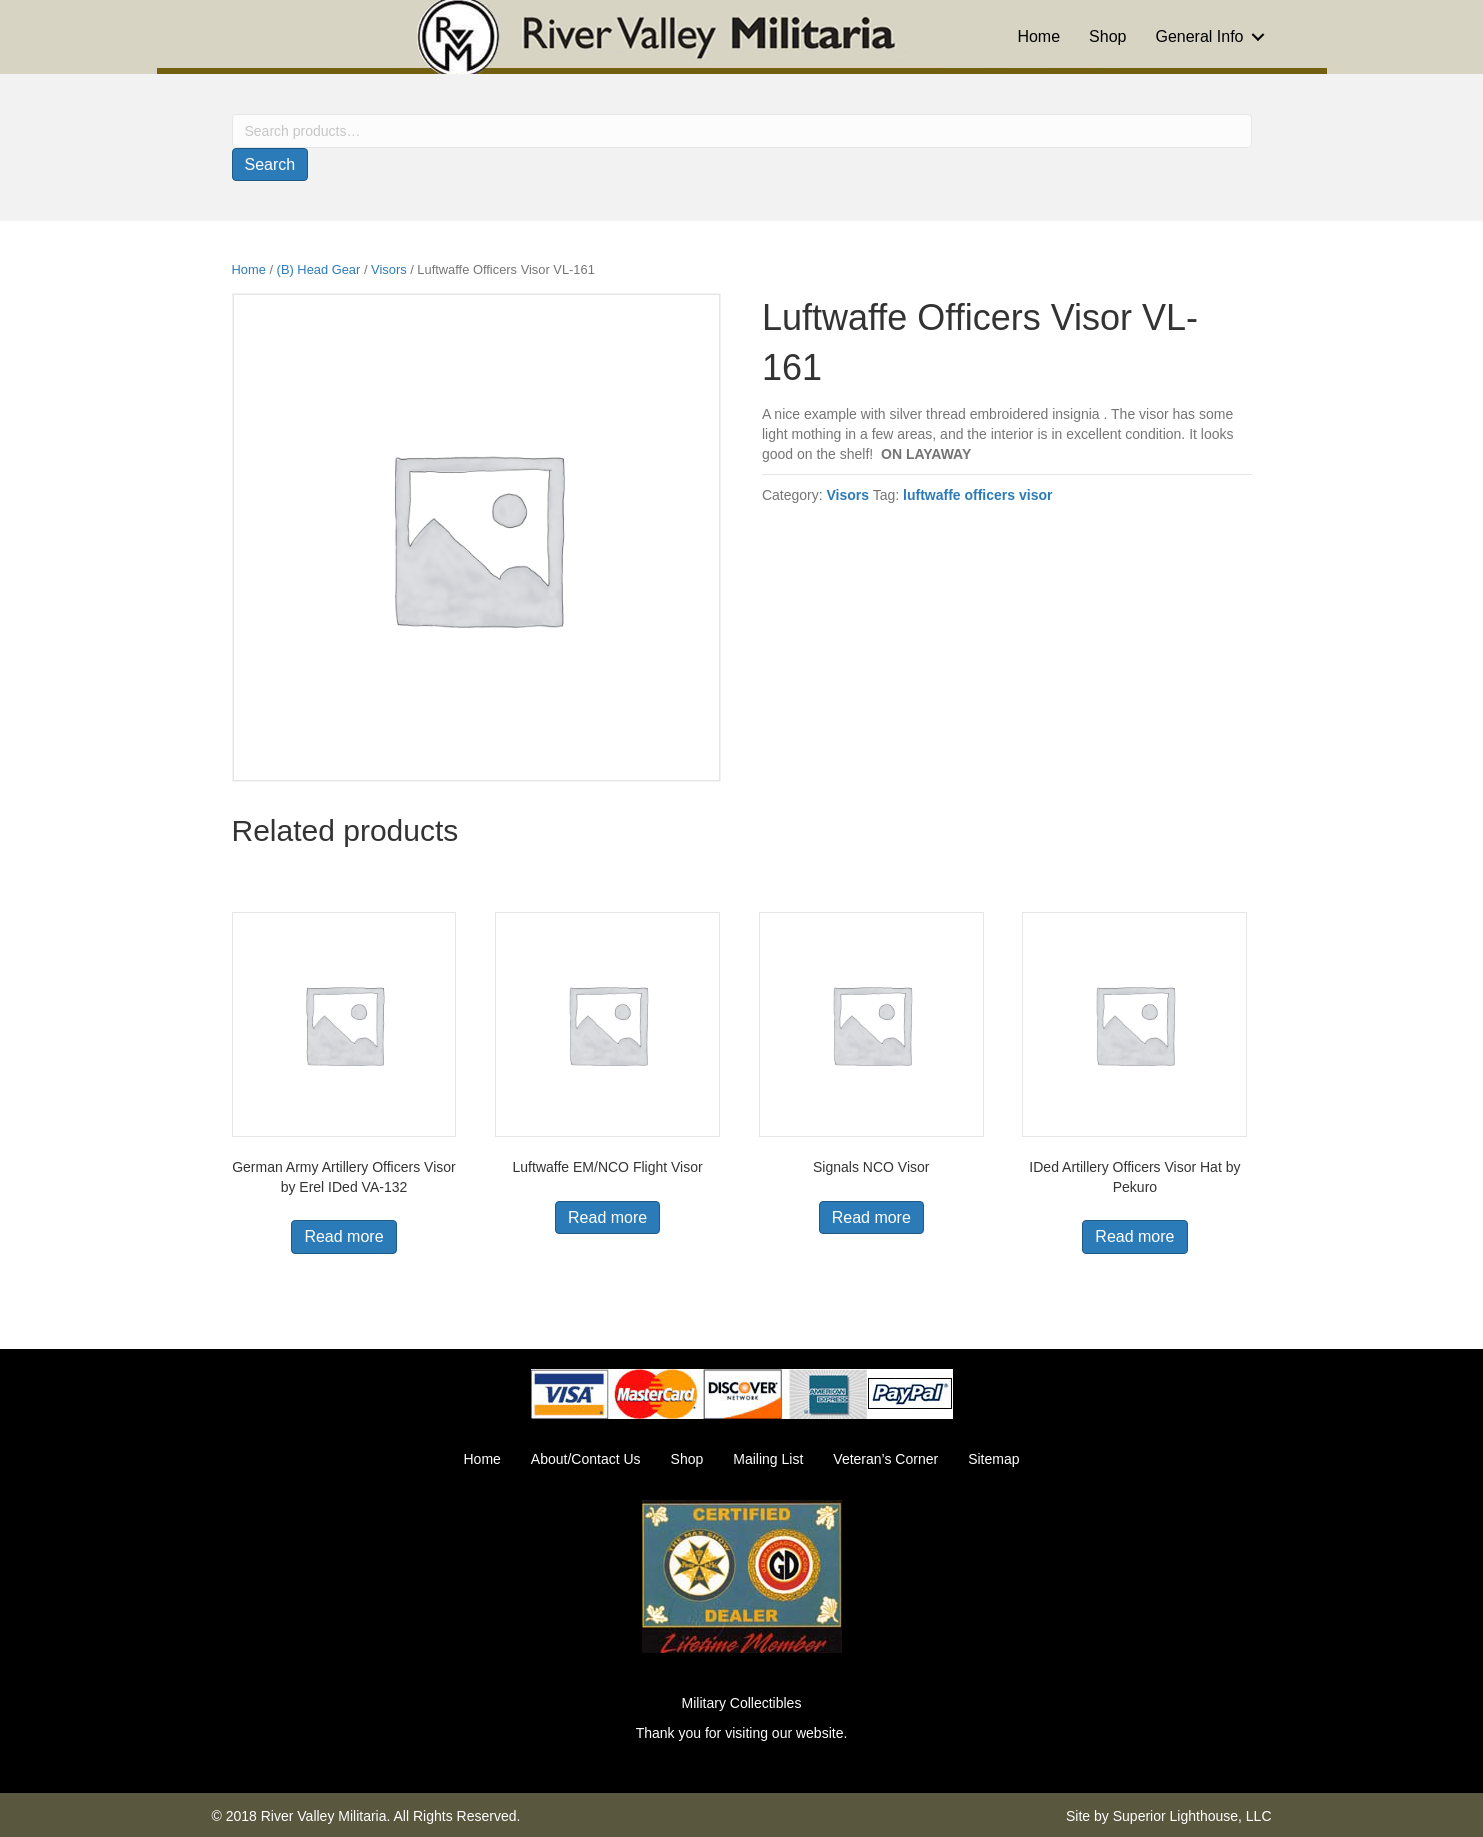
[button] (1258, 37)
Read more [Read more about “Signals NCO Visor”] (871, 1217)
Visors (389, 269)
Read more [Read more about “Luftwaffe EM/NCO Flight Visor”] (607, 1217)
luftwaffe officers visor (977, 495)
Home (1038, 36)
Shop (1107, 36)
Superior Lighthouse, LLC (1192, 1816)
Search (270, 164)
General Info (1199, 36)
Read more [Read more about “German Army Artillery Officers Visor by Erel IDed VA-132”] (343, 1236)
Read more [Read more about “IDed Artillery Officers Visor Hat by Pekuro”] (1134, 1236)
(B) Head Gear (319, 269)
